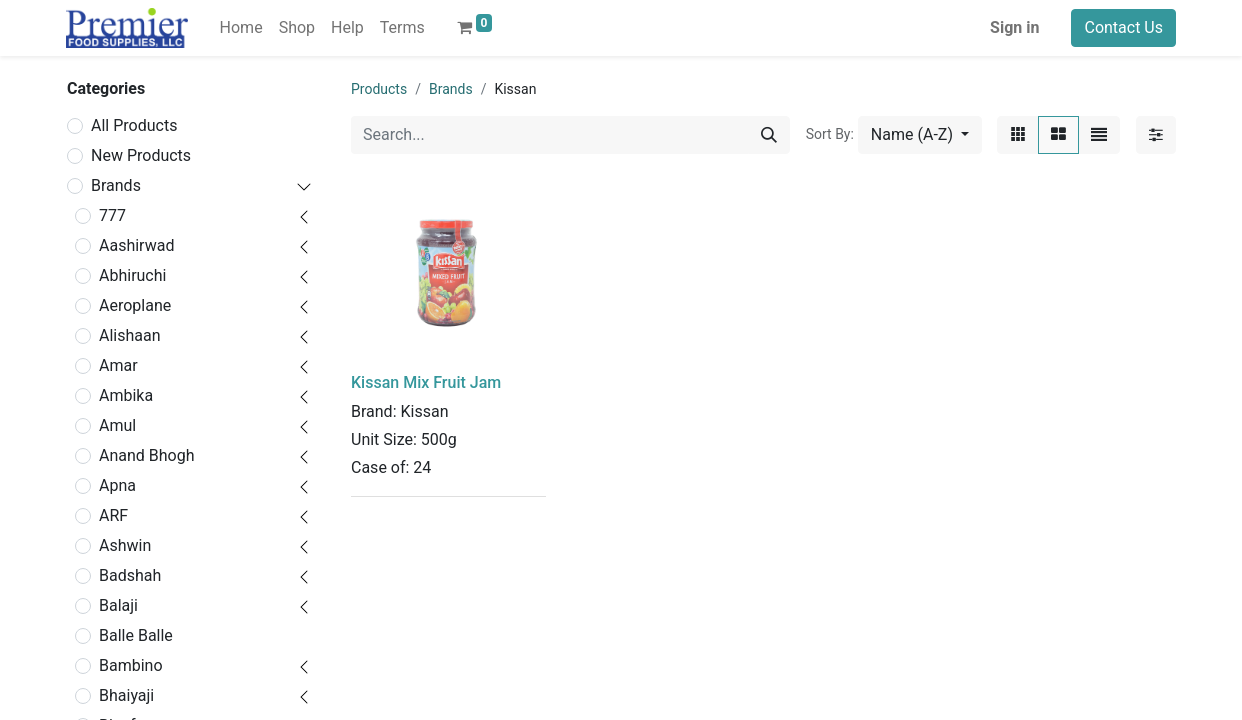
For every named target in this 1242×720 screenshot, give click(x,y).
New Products (141, 155)
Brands (116, 185)
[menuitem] (241, 28)
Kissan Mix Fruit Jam (426, 382)
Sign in (1014, 27)
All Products (134, 125)
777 (112, 215)
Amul (117, 425)
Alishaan (130, 335)
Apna (117, 485)
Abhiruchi (132, 275)
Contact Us (1123, 27)
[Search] (769, 135)
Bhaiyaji (126, 695)
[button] (920, 135)
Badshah (130, 575)
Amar (118, 365)
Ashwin (125, 545)
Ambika (126, 395)
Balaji (118, 605)
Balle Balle (136, 635)
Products (379, 89)
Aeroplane (135, 305)
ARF (113, 515)
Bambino (131, 665)
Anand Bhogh (147, 455)
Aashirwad (136, 245)
